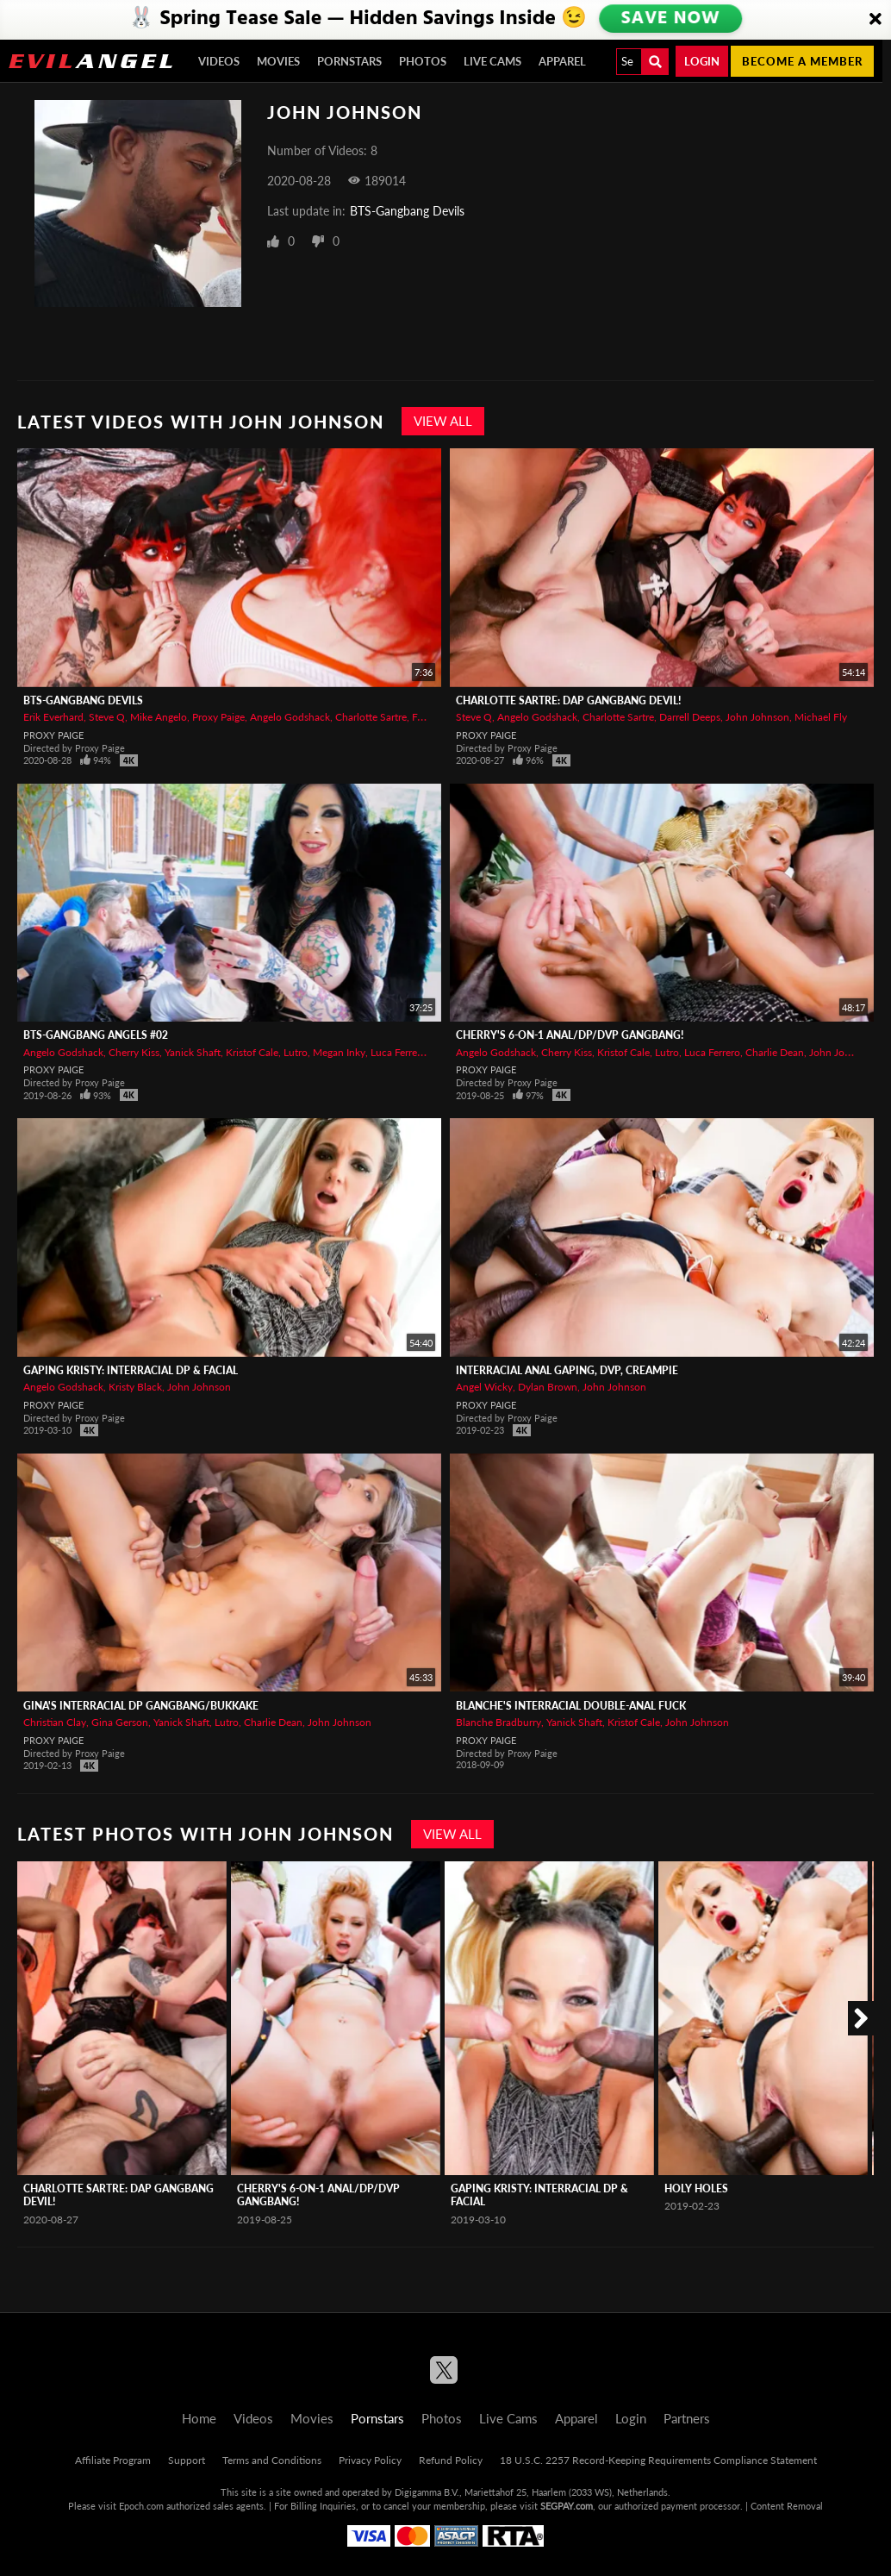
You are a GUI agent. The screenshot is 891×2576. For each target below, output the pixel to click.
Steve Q (107, 716)
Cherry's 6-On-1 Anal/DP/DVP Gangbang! (569, 1035)
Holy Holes (696, 2188)
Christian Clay (54, 1722)
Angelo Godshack (290, 716)
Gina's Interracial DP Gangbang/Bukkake (141, 1705)
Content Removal (787, 2505)
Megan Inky (339, 1052)
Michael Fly (820, 716)
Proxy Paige (218, 716)
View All (443, 420)
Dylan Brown (547, 1386)
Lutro (296, 1052)
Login (702, 61)
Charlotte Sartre (371, 716)
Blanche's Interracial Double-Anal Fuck (571, 1705)
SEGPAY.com (566, 2505)
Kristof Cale (252, 1052)
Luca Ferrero (399, 1052)
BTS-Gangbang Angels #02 (95, 1035)
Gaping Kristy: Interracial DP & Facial (130, 1370)
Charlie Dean (774, 1052)
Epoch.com (141, 2505)
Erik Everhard (53, 716)
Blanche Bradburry (498, 1722)
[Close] (875, 19)
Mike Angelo (158, 716)
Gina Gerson (119, 1722)
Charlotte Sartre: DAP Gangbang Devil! (568, 700)
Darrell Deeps (689, 716)
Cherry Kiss (134, 1052)
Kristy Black (135, 1386)
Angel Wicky (484, 1386)
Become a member (802, 61)
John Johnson (757, 716)
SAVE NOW (671, 19)
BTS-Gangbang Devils (407, 210)
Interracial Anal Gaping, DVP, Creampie (567, 1370)
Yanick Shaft (193, 1052)
